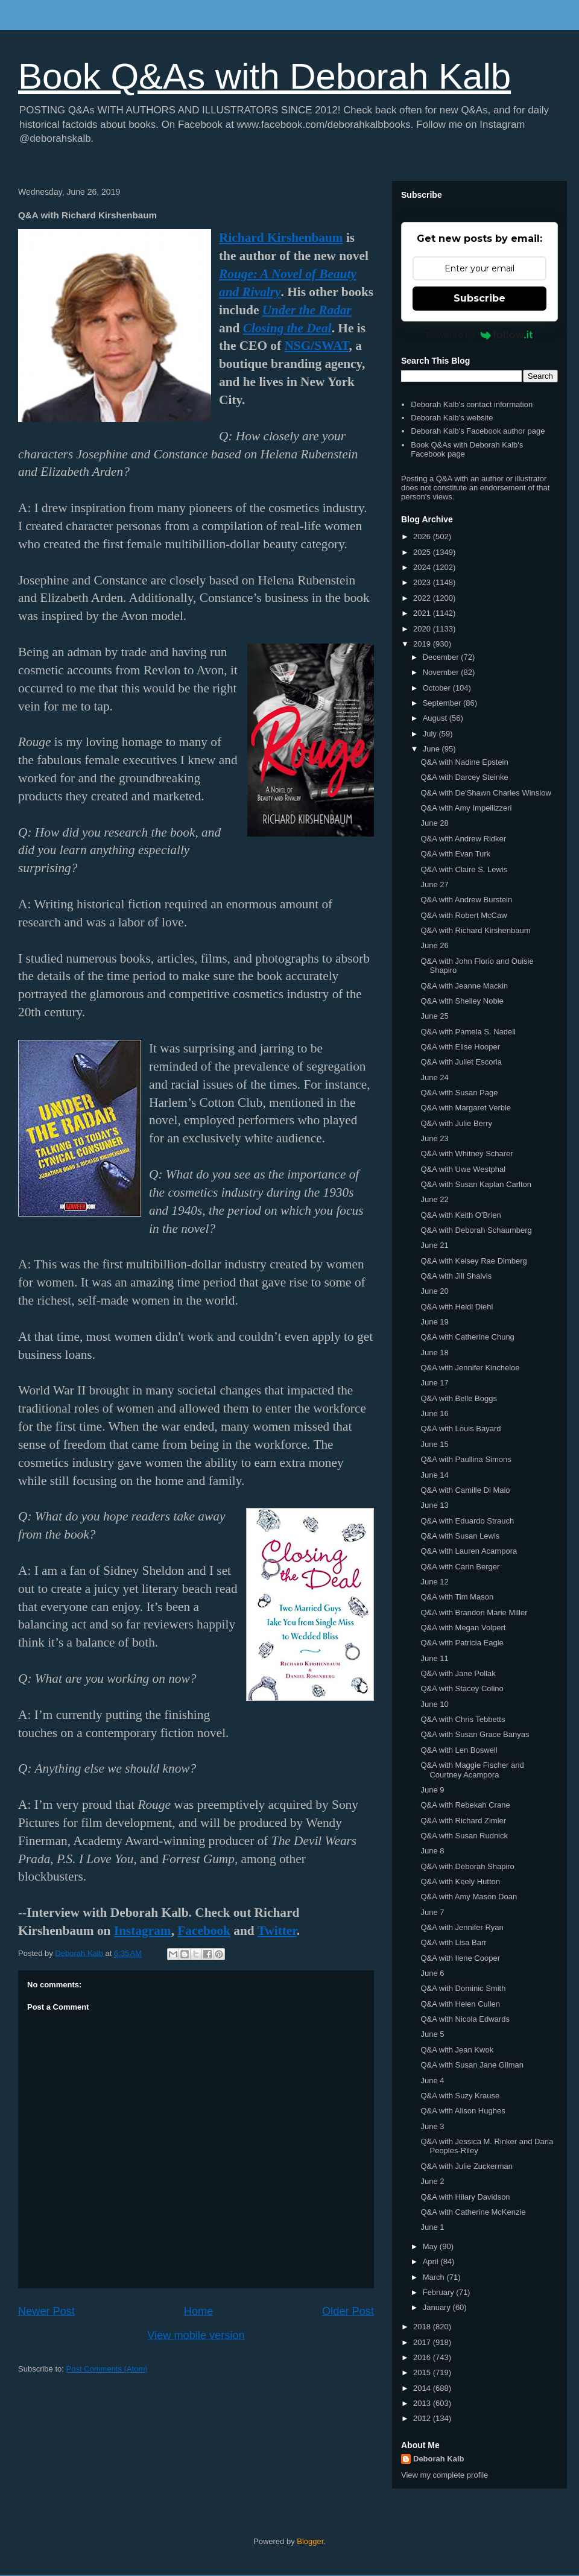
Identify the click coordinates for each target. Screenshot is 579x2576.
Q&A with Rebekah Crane (465, 1804)
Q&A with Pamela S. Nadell (468, 1031)
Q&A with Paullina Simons (465, 1459)
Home (199, 2311)
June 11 (434, 1658)
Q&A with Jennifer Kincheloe (469, 1367)
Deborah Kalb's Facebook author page (478, 430)
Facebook (203, 1930)
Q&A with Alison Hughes (462, 2110)
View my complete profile (444, 2474)
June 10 (434, 1704)
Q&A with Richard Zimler (463, 1820)
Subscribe (479, 298)
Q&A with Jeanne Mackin (464, 985)
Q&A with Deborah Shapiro (467, 1866)
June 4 (432, 2080)
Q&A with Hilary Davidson (465, 2196)
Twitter (277, 1930)
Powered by (479, 335)
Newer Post (46, 2311)
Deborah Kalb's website (452, 417)
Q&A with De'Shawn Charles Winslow (485, 792)
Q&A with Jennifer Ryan (461, 1927)
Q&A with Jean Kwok (456, 2049)
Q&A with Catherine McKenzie (472, 2212)
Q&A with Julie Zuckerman (466, 2166)
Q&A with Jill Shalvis (456, 1275)
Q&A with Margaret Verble (465, 1107)
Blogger (310, 2541)
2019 (423, 643)
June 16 (434, 1413)
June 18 (434, 1352)
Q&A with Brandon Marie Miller (473, 1612)
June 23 (434, 1138)
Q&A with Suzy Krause (459, 2095)
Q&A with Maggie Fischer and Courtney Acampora (472, 1770)
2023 (423, 582)
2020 (423, 628)
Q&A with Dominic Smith (462, 1988)
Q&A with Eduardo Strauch (467, 1520)
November (442, 672)
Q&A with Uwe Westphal (462, 1169)
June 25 (434, 1016)
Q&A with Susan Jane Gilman (472, 2064)
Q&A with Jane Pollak (457, 1673)
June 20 (434, 1291)
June (432, 748)
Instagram (142, 1930)
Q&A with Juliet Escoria (460, 1061)
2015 (423, 2372)
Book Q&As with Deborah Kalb (264, 76)
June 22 (434, 1199)
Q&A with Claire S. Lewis (463, 869)
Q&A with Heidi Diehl (456, 1306)
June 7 (432, 1912)
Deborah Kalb (438, 2458)
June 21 (434, 1245)
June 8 (432, 1850)
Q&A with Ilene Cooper (460, 1958)
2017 (423, 2342)
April (432, 2261)
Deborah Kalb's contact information (472, 404)
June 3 (432, 2126)
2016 (423, 2357)
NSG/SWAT (316, 345)
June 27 (434, 884)
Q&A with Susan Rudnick (464, 1835)
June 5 (432, 2034)
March (435, 2277)
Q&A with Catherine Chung (467, 1336)
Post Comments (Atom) (107, 2368)
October (438, 687)
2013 (423, 2403)
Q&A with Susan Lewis (459, 1535)
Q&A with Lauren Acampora (468, 1550)
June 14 (434, 1474)
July (431, 733)
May (431, 2246)
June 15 (434, 1444)
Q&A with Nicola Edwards (464, 2019)
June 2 (432, 2181)
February (440, 2292)
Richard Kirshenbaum (281, 237)
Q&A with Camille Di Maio (465, 1490)
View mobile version (195, 2335)
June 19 (434, 1321)
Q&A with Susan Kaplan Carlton (475, 1184)
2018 (423, 2326)
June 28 (434, 823)
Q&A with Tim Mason (456, 1596)
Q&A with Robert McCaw (463, 915)
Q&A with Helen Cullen (460, 2003)
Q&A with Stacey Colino (461, 1688)
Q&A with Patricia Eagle (461, 1642)
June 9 (432, 1789)
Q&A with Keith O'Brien (460, 1215)
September (443, 702)
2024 (423, 567)
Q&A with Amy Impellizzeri (465, 807)
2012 (423, 2418)
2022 (423, 598)
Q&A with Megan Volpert (462, 1627)
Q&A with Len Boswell (458, 1750)
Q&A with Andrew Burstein (466, 899)
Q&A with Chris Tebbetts (462, 1719)
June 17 (434, 1382)
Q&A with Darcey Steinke (464, 777)
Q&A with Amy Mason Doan (468, 1896)
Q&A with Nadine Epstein (464, 762)
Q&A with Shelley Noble (461, 1000)
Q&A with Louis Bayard (460, 1428)
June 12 (434, 1581)
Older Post (348, 2311)
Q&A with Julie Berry (456, 1123)
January (438, 2307)
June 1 (432, 2227)
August (436, 718)
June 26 (434, 945)
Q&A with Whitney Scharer (466, 1153)
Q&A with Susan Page (459, 1092)
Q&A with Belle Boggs (458, 1398)
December (442, 657)
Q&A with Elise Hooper (460, 1046)
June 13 (434, 1505)
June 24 (434, 1077)
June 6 (432, 1973)
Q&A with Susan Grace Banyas (474, 1734)
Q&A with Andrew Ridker (463, 838)
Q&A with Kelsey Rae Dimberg (473, 1260)
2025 (423, 552)
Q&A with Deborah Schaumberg (475, 1230)
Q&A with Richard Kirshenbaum (475, 930)
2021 (423, 613)
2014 (423, 2388)
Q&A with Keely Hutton (460, 1881)
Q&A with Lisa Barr (453, 1942)
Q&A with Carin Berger (459, 1566)
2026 (423, 536)
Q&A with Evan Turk (455, 853)
